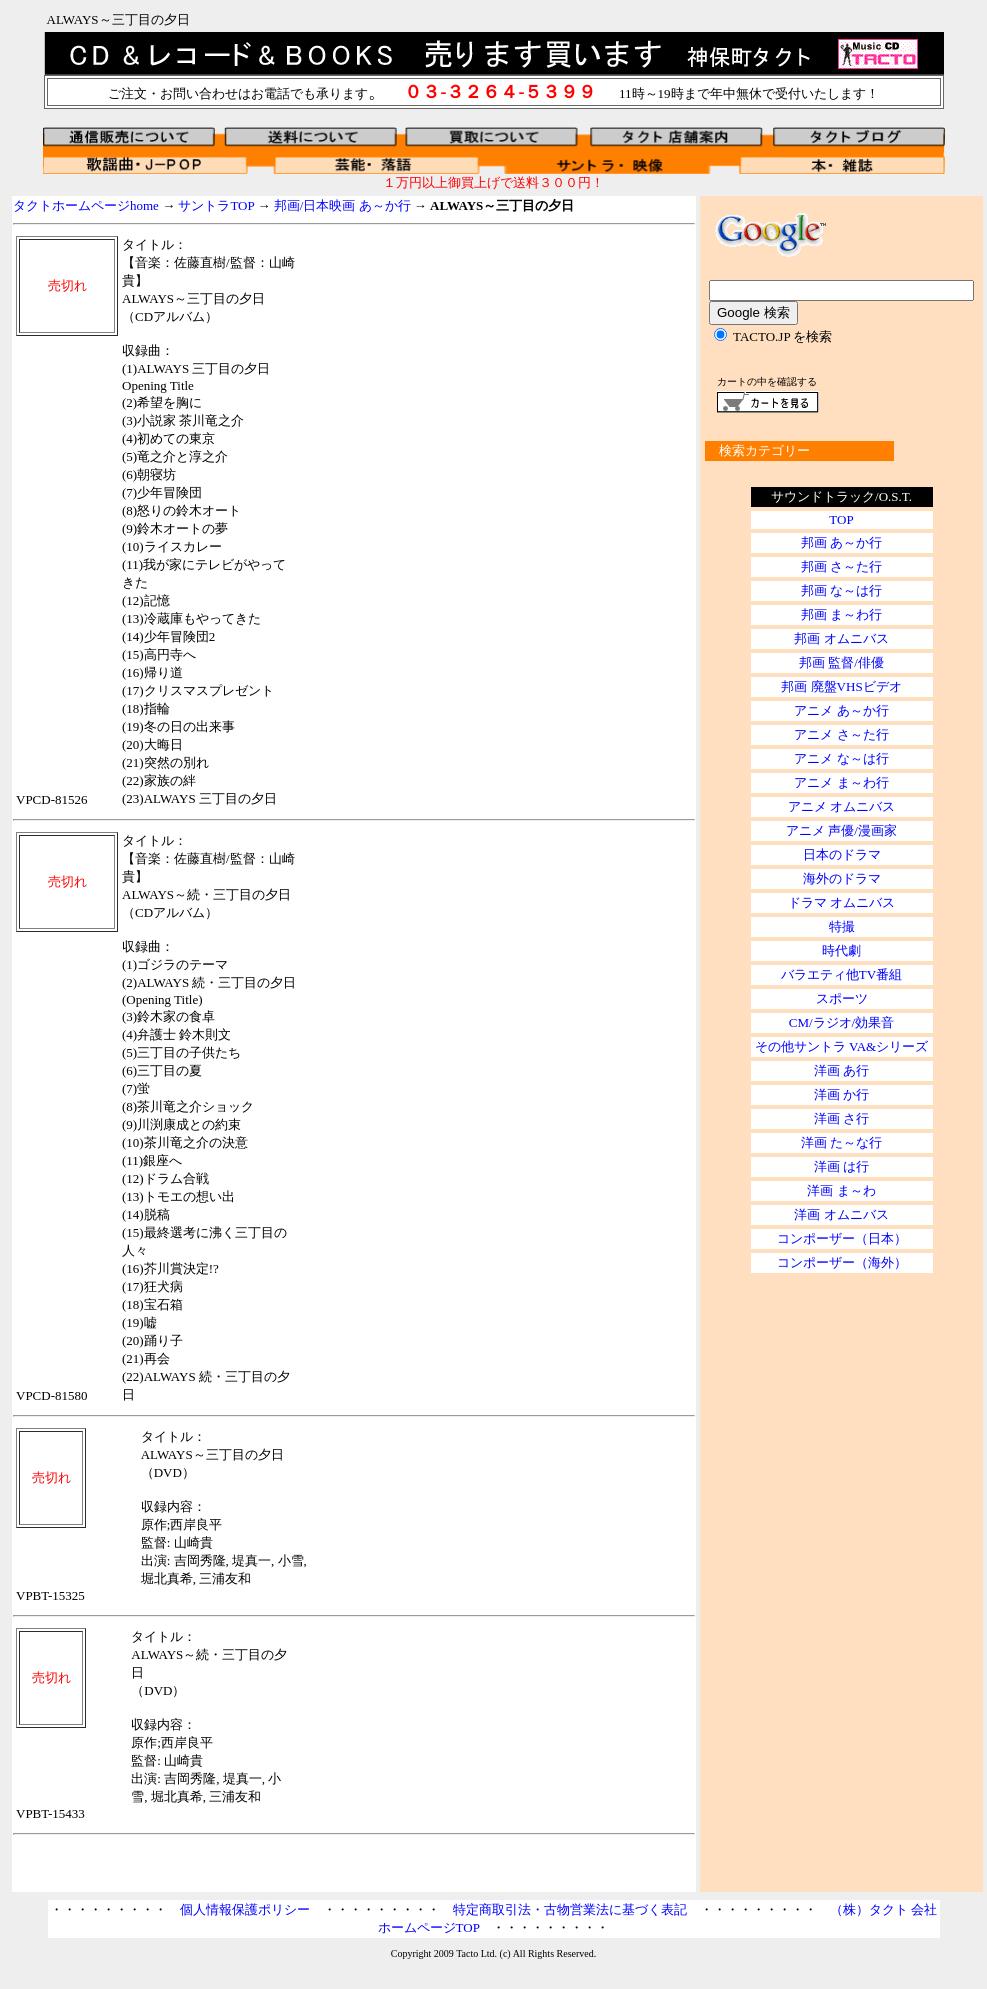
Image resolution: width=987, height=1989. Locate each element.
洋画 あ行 (841, 1070)
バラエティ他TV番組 (841, 974)
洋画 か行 (841, 1094)
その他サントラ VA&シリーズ (841, 1046)
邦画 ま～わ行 (841, 614)
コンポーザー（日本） (842, 1238)
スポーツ (842, 998)
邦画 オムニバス (841, 638)
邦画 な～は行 (841, 590)
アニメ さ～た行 (841, 734)
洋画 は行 (841, 1166)
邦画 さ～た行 (841, 566)
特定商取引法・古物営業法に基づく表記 (570, 1909)
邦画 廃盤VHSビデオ (841, 686)
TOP (841, 519)
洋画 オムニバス (841, 1214)
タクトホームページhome (86, 205)
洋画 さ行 (841, 1118)
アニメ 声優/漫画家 (841, 830)
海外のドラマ (842, 878)
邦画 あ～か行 (841, 542)
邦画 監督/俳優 (841, 662)
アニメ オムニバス (841, 806)
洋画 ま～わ (841, 1190)
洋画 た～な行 (841, 1142)
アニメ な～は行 (841, 758)
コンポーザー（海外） (842, 1262)
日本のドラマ (842, 854)
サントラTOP (216, 205)
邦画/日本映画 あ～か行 (342, 205)
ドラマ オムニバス (841, 902)
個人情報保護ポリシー (245, 1909)
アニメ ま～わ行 (841, 782)
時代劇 (841, 950)
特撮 (842, 926)
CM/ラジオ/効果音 (841, 1022)
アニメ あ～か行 (841, 710)
